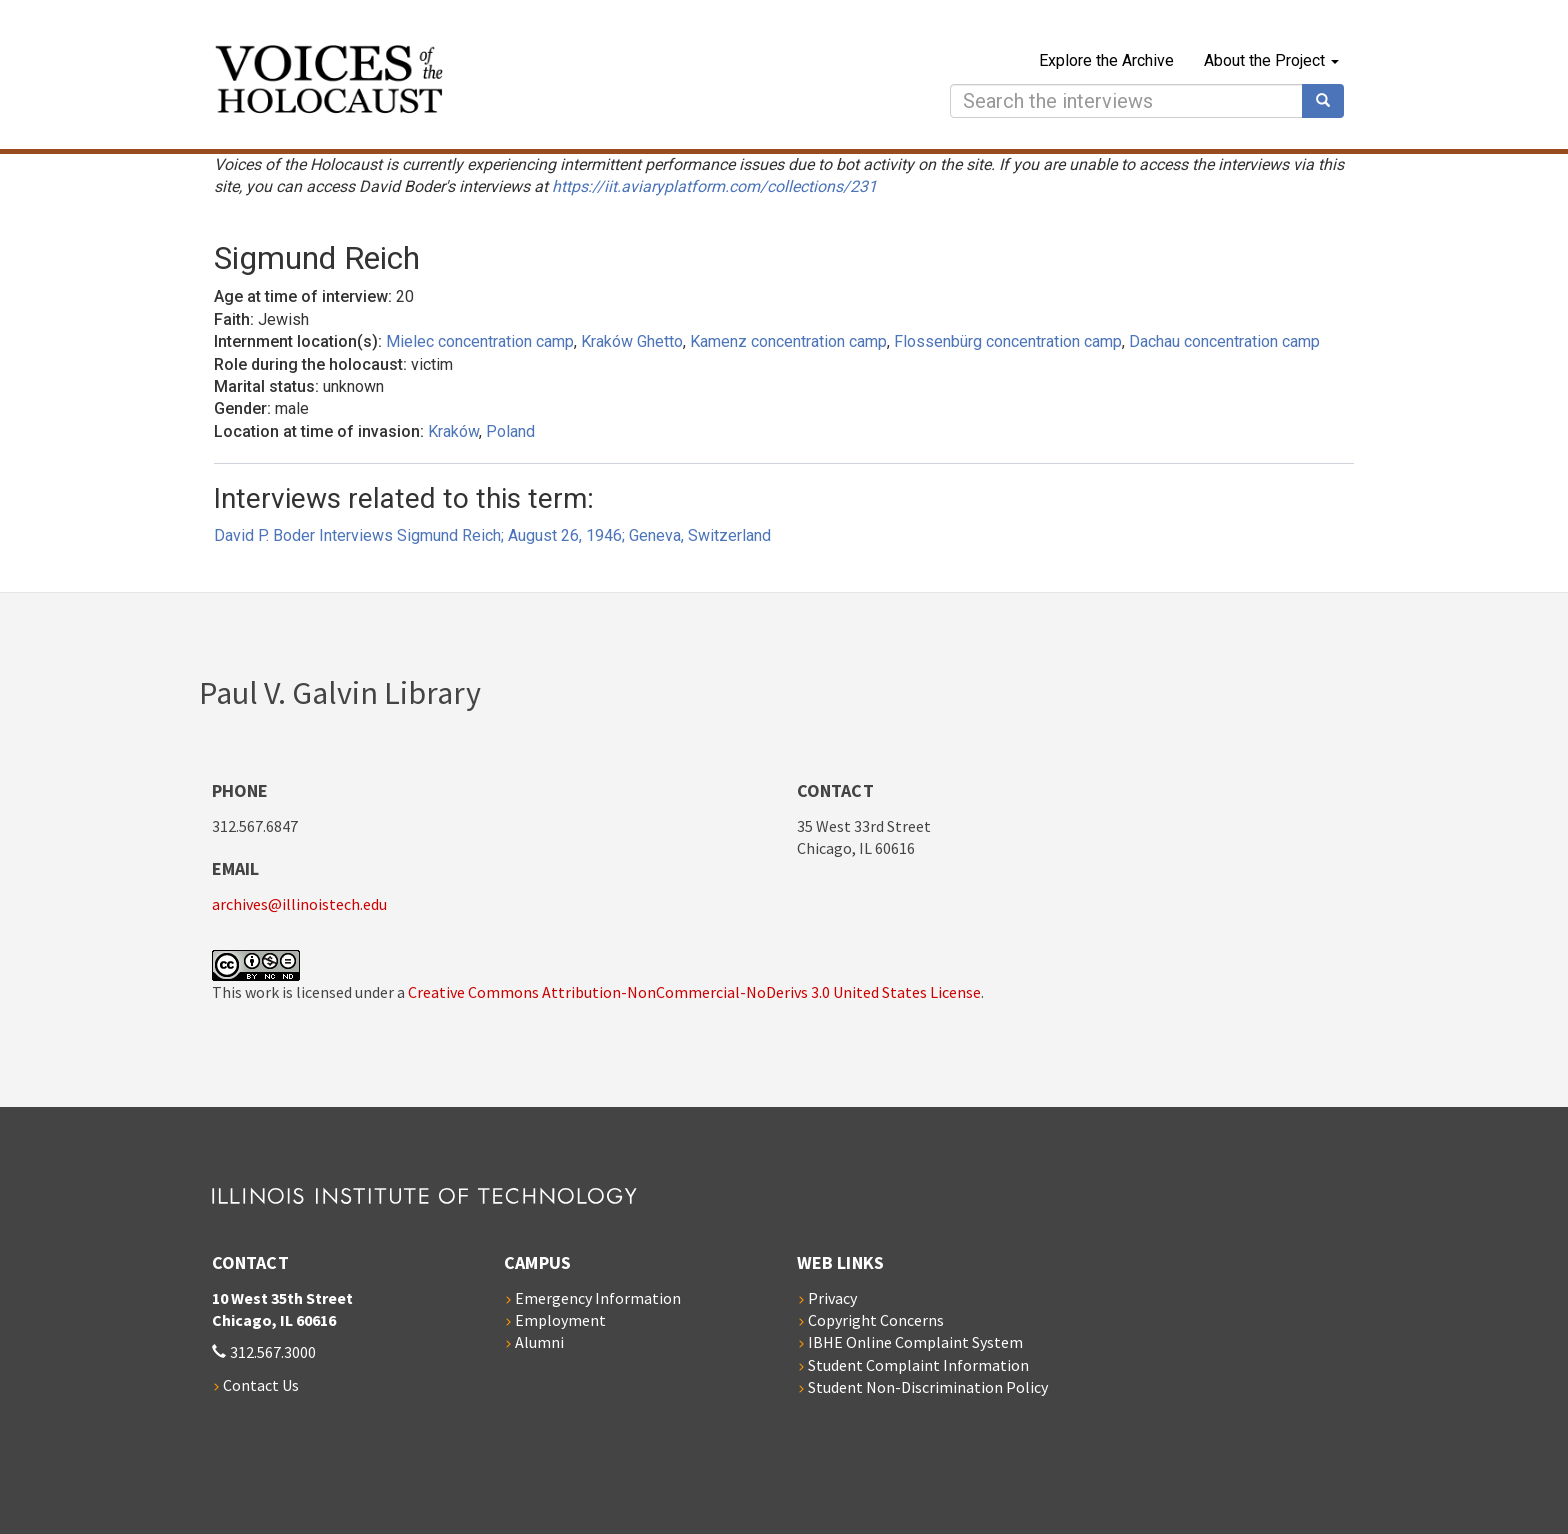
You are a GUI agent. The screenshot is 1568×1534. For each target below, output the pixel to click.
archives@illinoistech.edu (299, 904)
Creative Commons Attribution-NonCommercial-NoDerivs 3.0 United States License (694, 992)
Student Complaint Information (918, 1365)
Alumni (539, 1342)
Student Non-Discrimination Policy (928, 1387)
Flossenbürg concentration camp (1008, 341)
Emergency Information (598, 1298)
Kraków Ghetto (632, 341)
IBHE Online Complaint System (915, 1342)
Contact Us (261, 1385)
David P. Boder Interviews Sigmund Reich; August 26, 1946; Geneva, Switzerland (492, 535)
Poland (510, 431)
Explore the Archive (1106, 60)
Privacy (832, 1298)
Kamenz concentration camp (788, 341)
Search (1330, 101)
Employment (560, 1320)
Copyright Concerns (876, 1320)
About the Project (1271, 60)
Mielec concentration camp (480, 341)
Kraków (453, 431)
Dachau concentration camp (1224, 341)
